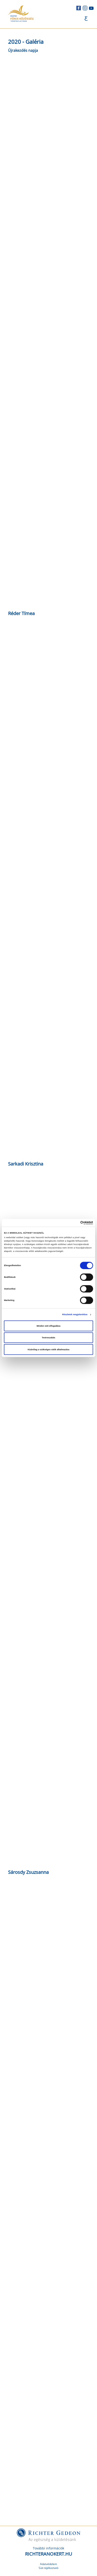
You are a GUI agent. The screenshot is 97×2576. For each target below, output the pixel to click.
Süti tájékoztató (48, 2568)
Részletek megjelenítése (75, 1314)
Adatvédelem (48, 2564)
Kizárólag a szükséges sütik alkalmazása (48, 1349)
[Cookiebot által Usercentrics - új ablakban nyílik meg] (73, 1223)
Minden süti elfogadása (48, 1326)
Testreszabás (48, 1337)
